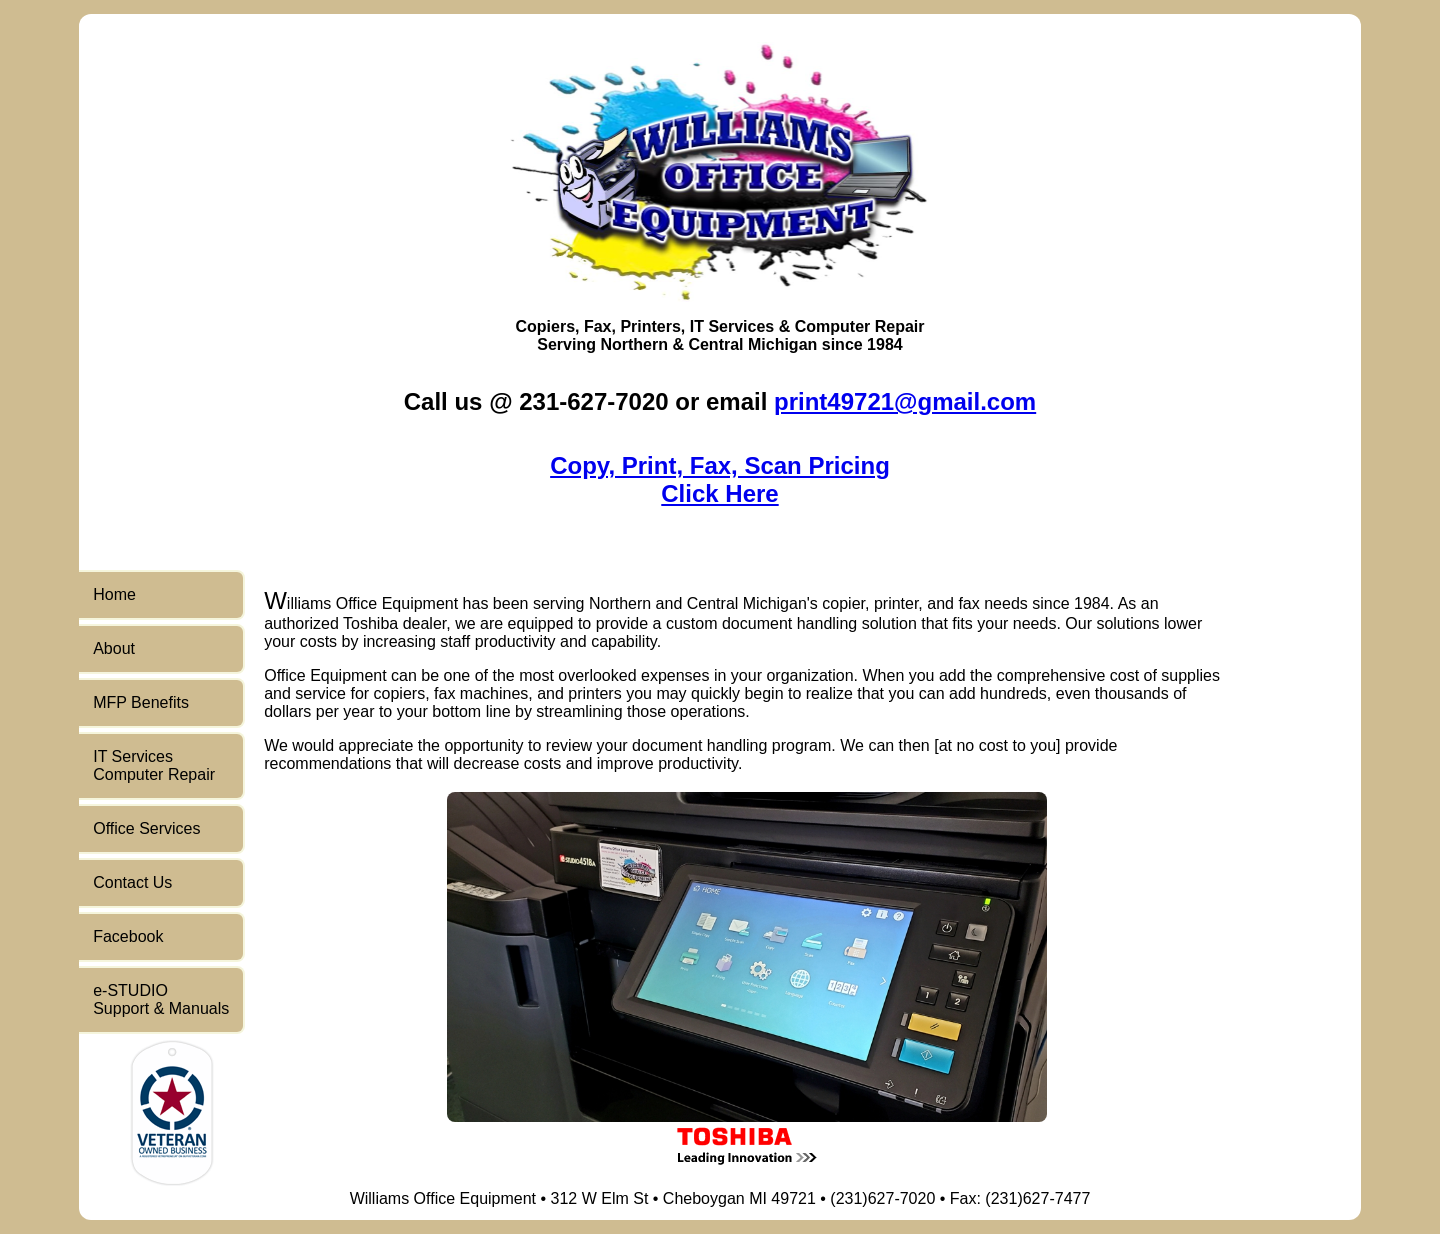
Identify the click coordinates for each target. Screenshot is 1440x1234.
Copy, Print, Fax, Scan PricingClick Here (720, 479)
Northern (634, 344)
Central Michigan (752, 344)
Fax (598, 326)
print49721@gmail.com (905, 401)
